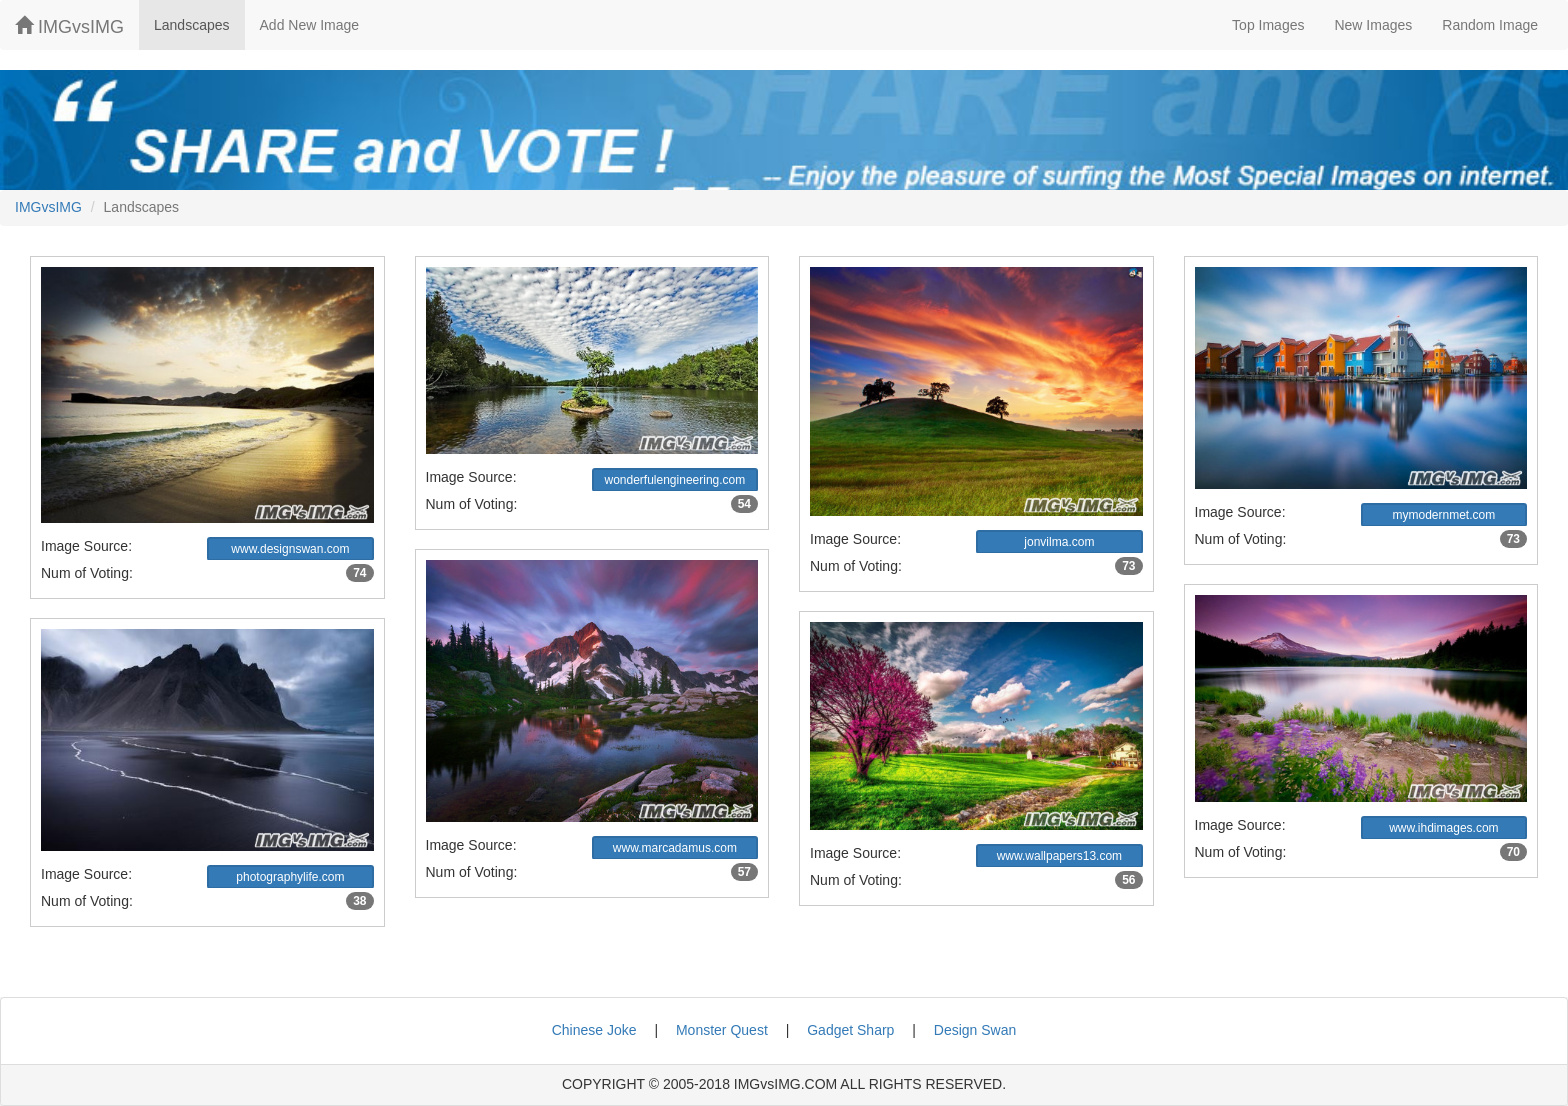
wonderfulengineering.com (674, 480)
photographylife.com (290, 877)
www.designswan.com (290, 549)
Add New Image (310, 25)
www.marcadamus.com (675, 848)
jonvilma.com (1059, 542)
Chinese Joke (594, 1030)
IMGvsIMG (69, 26)
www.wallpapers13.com (1059, 856)
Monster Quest (722, 1030)
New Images (1373, 25)
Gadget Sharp (850, 1030)
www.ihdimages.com (1443, 828)
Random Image (1490, 25)
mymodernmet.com (1444, 515)
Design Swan (975, 1030)
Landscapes (192, 25)
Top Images (1268, 25)
